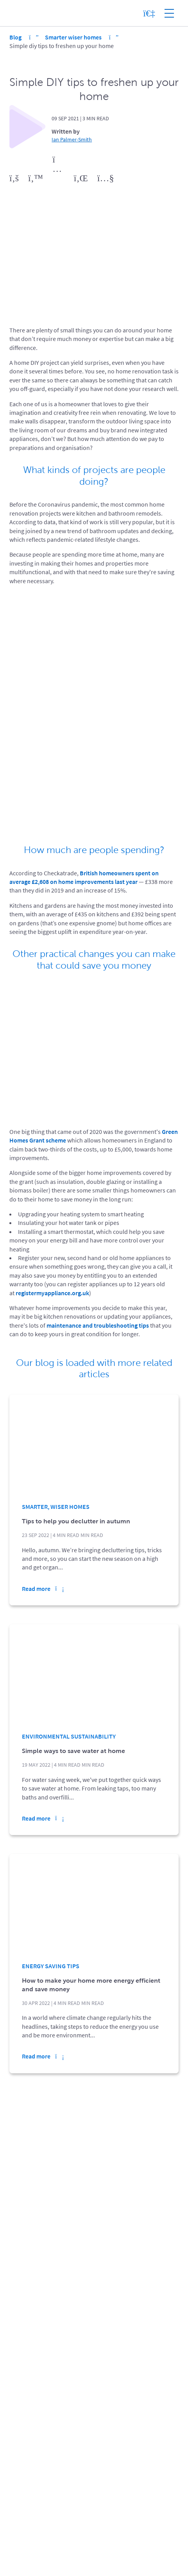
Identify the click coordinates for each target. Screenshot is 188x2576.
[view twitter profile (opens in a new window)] (35, 179)
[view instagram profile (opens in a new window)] (58, 179)
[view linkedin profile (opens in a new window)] (81, 179)
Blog (16, 37)
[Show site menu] (169, 13)
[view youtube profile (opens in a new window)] (105, 179)
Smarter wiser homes (74, 37)
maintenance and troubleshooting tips (98, 1325)
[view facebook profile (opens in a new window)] (14, 179)
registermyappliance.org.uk (52, 1293)
